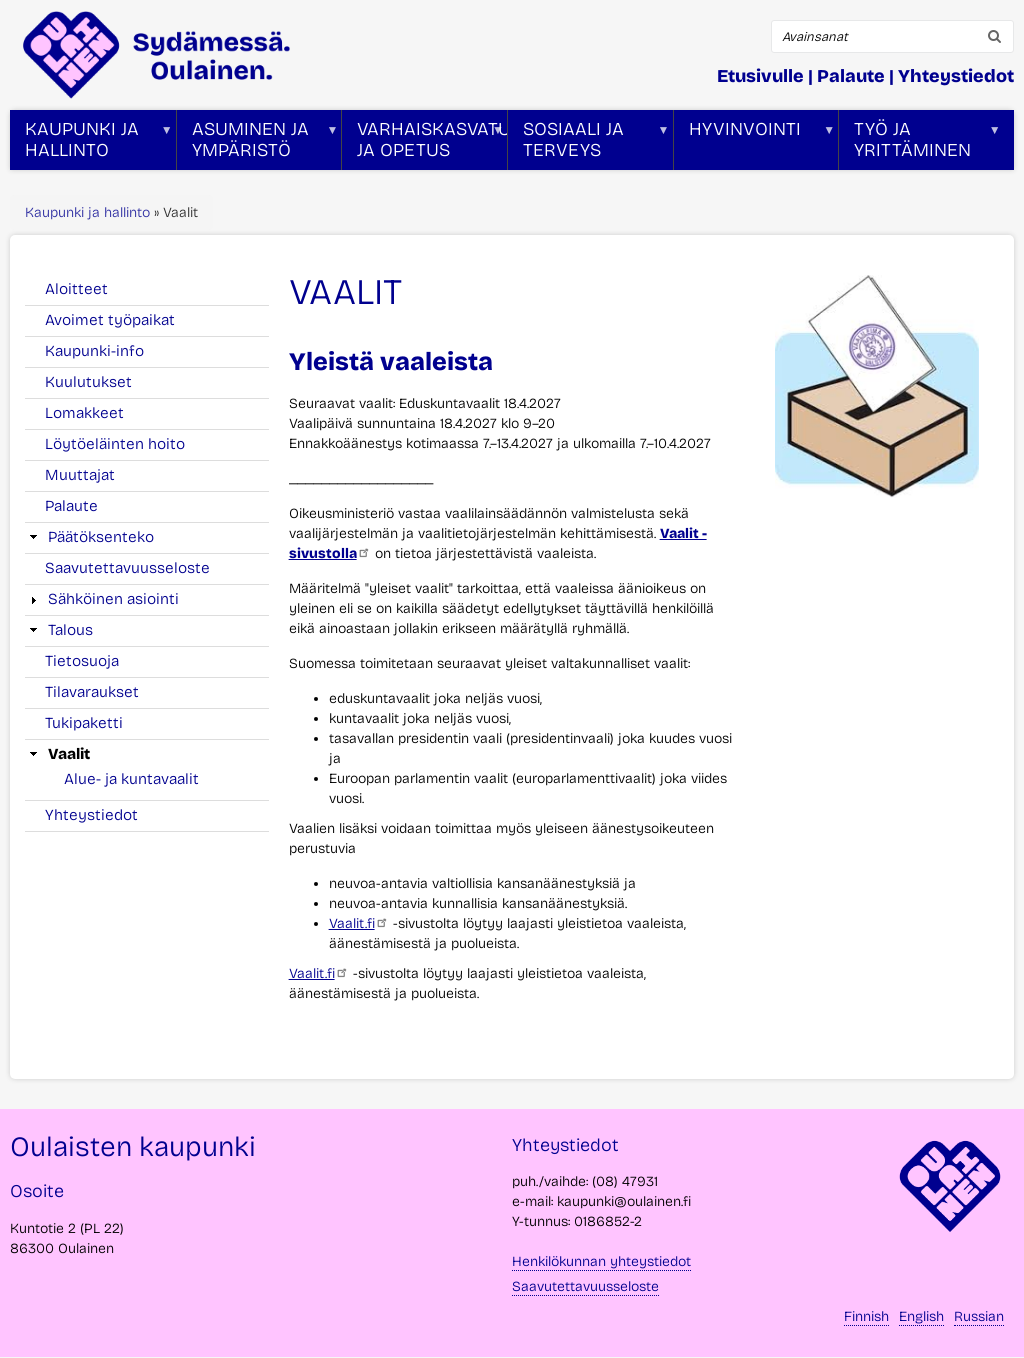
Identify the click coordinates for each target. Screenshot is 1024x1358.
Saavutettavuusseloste (127, 568)
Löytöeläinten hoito (115, 444)
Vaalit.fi (359, 923)
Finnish (866, 1316)
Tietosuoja (82, 661)
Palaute (851, 76)
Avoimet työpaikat (110, 320)
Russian (979, 1316)
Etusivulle (760, 76)
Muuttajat (80, 475)
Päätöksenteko (101, 537)
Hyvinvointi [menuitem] (755, 144)
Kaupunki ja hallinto (87, 212)
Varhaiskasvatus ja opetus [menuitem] (424, 144)
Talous (70, 630)
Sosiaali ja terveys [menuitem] (589, 144)
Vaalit (69, 754)
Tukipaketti (84, 723)
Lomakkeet (84, 413)
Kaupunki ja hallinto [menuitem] (91, 144)
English (921, 1316)
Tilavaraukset (92, 692)
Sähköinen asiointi (113, 599)
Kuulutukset (88, 382)
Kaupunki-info (94, 351)
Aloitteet (76, 289)
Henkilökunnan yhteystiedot (601, 1261)
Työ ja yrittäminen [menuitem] (920, 144)
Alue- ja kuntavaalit (131, 779)
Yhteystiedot (956, 76)
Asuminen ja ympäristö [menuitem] (258, 144)
